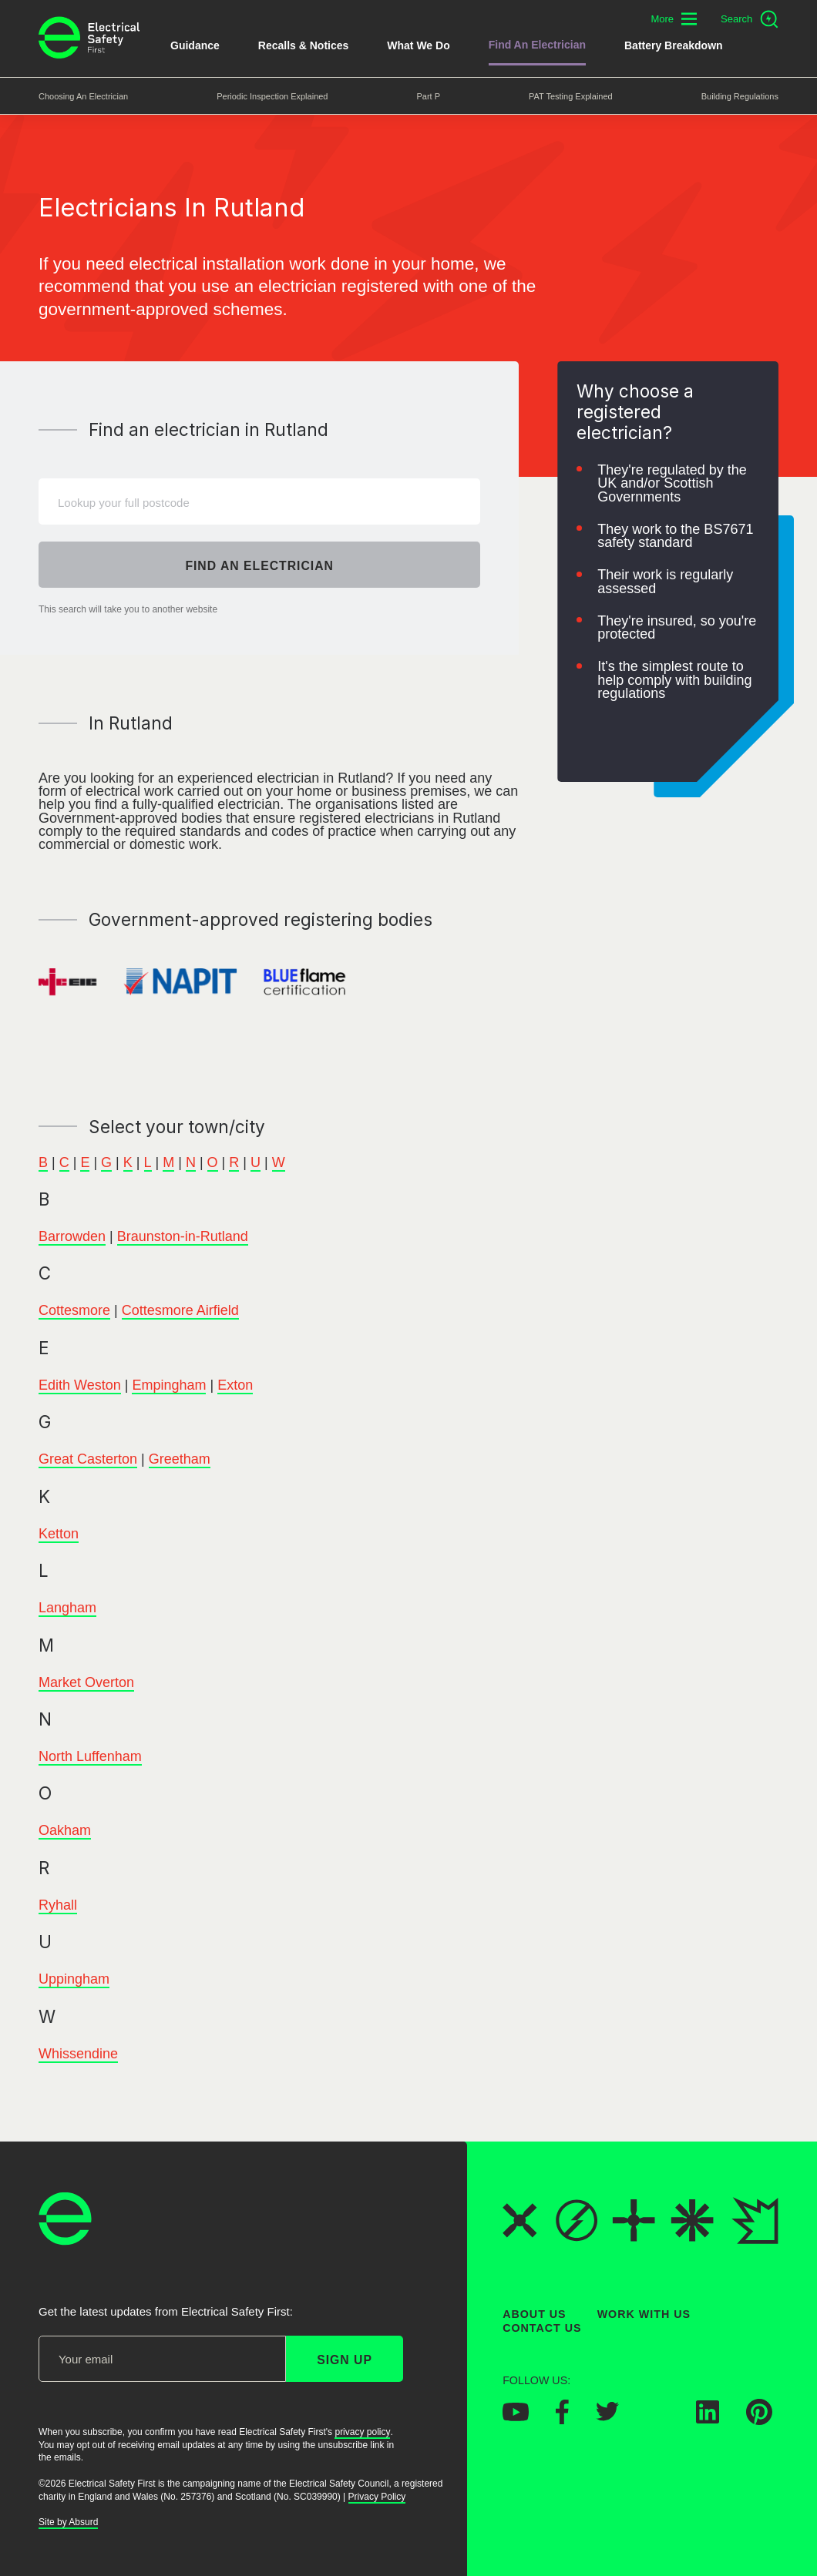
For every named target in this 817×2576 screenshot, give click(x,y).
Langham (67, 1607)
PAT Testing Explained (571, 96)
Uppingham (74, 1979)
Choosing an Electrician (83, 96)
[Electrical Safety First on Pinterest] (759, 2420)
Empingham (169, 1385)
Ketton (59, 1533)
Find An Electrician (537, 45)
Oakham (65, 1831)
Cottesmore (74, 1311)
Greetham (179, 1459)
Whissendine (78, 2053)
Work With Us (644, 2314)
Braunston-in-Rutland (182, 1236)
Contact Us (542, 2329)
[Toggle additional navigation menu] (674, 19)
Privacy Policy (377, 2496)
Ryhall (58, 1905)
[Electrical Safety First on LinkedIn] (707, 2419)
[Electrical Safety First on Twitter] (607, 2417)
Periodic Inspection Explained (272, 96)
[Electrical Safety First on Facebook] (562, 2419)
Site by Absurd (68, 2522)
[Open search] (749, 19)
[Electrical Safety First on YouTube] (516, 2416)
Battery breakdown (673, 45)
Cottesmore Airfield (180, 1311)
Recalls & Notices (303, 45)
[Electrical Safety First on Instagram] (657, 2419)
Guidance (195, 45)
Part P (428, 96)
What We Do (418, 45)
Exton (235, 1385)
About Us (535, 2314)
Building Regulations (739, 96)
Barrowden (72, 1236)
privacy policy (362, 2432)
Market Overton (86, 1682)
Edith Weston (80, 1385)
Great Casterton (88, 1459)
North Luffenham (90, 1756)
